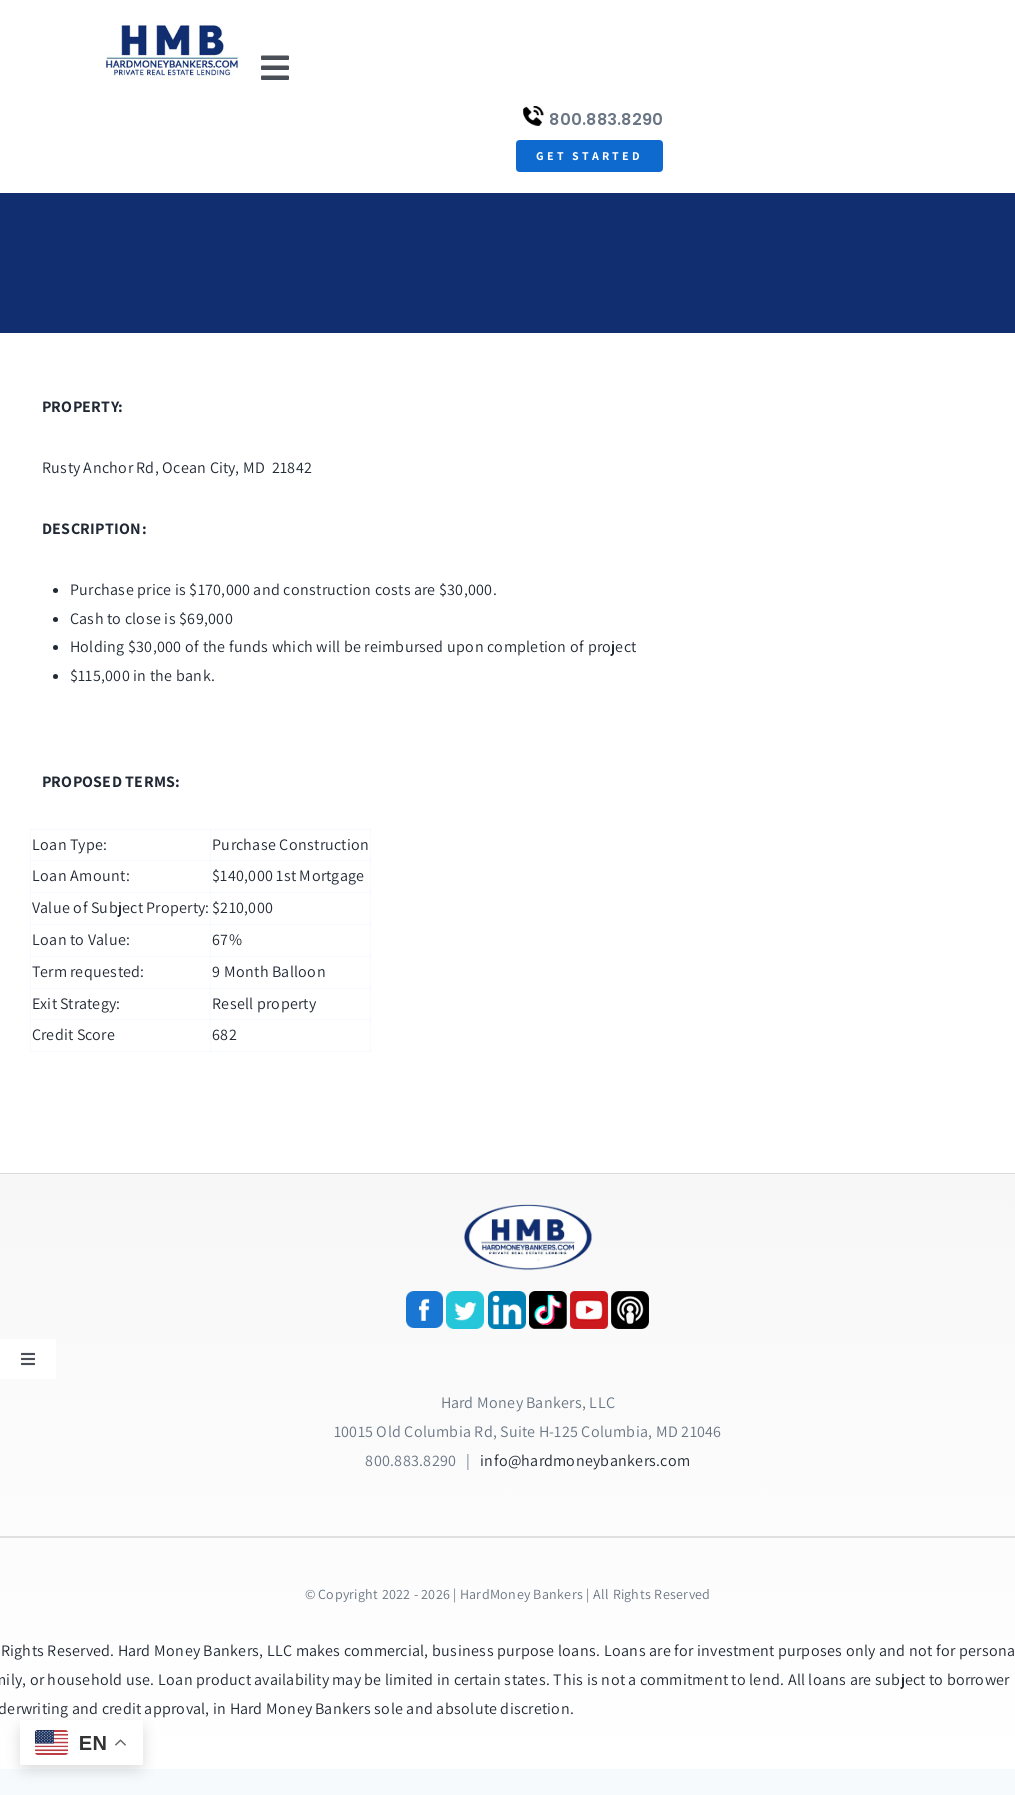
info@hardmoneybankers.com (585, 1460)
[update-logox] (172, 27)
